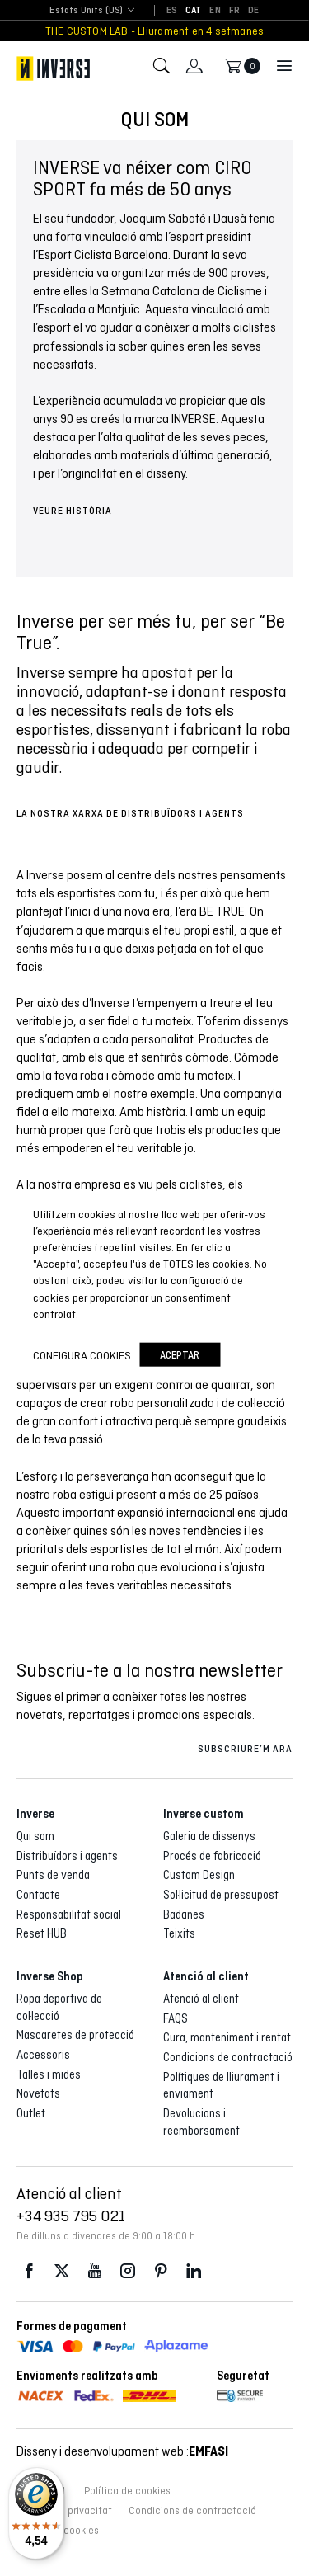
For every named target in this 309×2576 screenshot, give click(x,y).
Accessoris (43, 2054)
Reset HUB (41, 1933)
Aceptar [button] (179, 1355)
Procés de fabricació (212, 1856)
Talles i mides (48, 2074)
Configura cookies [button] (82, 1354)
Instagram (127, 2271)
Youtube (94, 2271)
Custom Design (199, 1874)
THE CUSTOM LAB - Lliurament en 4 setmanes (155, 31)
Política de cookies (127, 2491)
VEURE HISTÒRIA (72, 510)
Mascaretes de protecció (75, 2034)
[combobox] (86, 11)
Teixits (179, 1933)
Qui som (35, 1836)
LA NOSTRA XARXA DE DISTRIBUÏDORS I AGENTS (130, 813)
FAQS (175, 2018)
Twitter (61, 2271)
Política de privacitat (64, 2511)
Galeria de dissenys (209, 1836)
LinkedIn (193, 2271)
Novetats (38, 2093)
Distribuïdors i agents (67, 1856)
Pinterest (160, 2271)
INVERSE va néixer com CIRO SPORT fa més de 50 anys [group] (142, 178)
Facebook (28, 2271)
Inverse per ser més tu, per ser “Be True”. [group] (150, 631)
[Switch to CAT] (193, 10)
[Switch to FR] (234, 10)
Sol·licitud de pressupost (221, 1894)
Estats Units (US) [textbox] (86, 10)
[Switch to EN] (214, 10)
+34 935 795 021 (70, 2215)
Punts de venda (53, 1874)
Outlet (30, 2113)
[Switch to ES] (171, 10)
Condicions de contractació (228, 2057)
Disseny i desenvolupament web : (122, 2451)
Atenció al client (201, 1998)
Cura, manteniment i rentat (227, 2037)
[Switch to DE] (253, 10)
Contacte (38, 1894)
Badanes (183, 1914)
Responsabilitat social (68, 1914)
